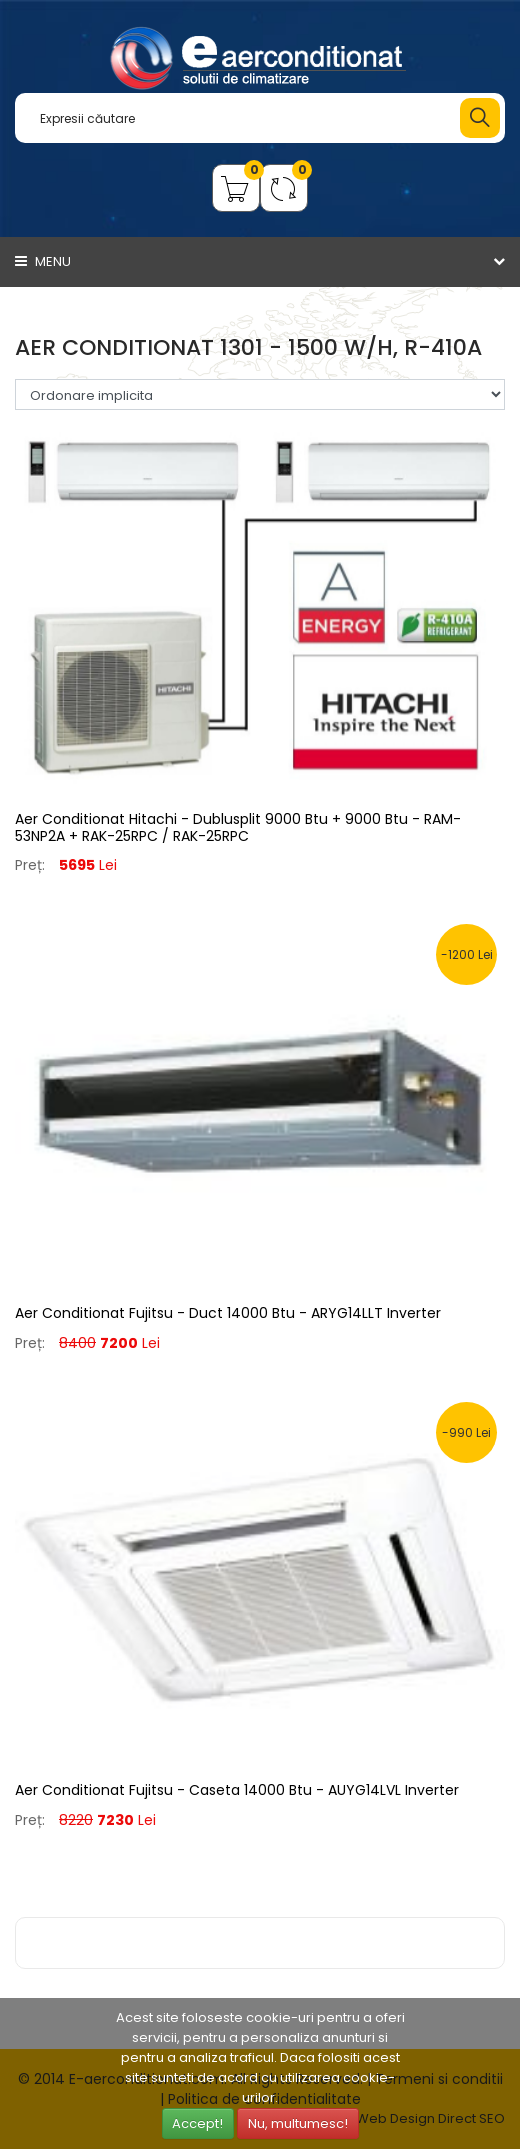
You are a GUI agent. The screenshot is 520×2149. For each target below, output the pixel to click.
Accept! (197, 2123)
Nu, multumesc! (298, 2123)
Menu (43, 261)
